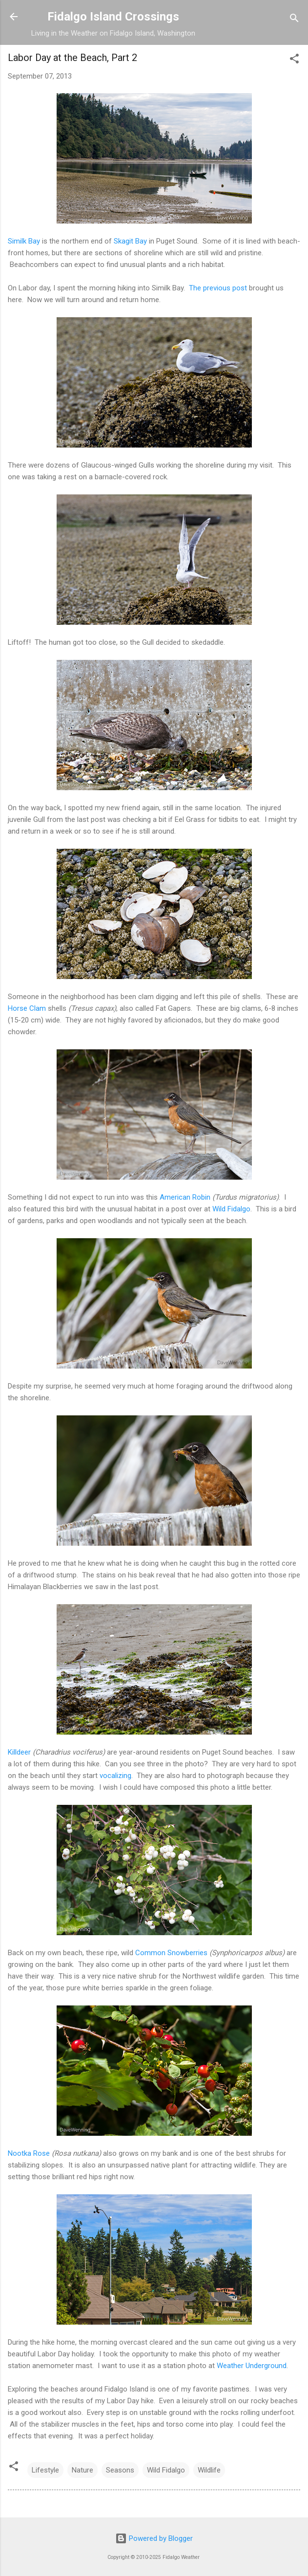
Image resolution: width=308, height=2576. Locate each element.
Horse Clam (27, 1008)
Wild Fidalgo (231, 1209)
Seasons (120, 2470)
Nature (82, 2470)
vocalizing (115, 1775)
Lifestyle (45, 2470)
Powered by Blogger (154, 2538)
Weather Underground (252, 2365)
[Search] (294, 20)
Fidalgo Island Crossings (113, 16)
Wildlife (209, 2470)
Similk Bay (24, 241)
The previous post (218, 288)
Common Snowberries (171, 1952)
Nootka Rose (29, 2153)
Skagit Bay (130, 241)
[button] (294, 60)
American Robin (185, 1197)
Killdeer (19, 1752)
